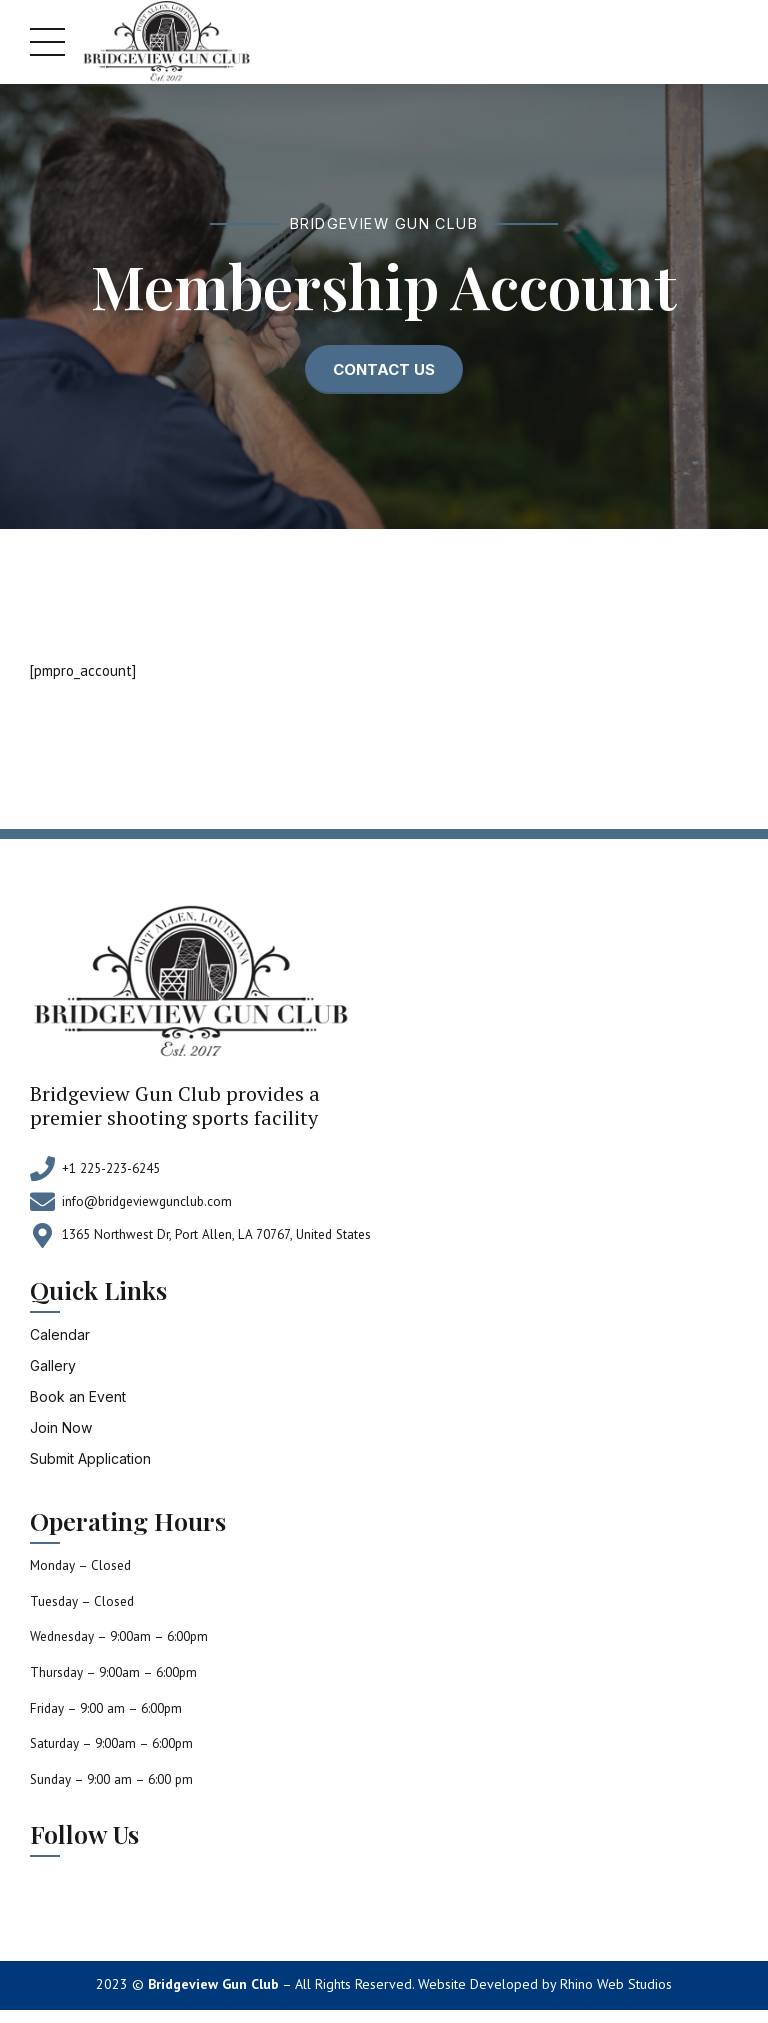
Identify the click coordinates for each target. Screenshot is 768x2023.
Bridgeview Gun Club (213, 1984)
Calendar (60, 1334)
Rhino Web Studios (616, 1984)
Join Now (61, 1427)
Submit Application (90, 1458)
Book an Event (78, 1396)
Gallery (53, 1365)
